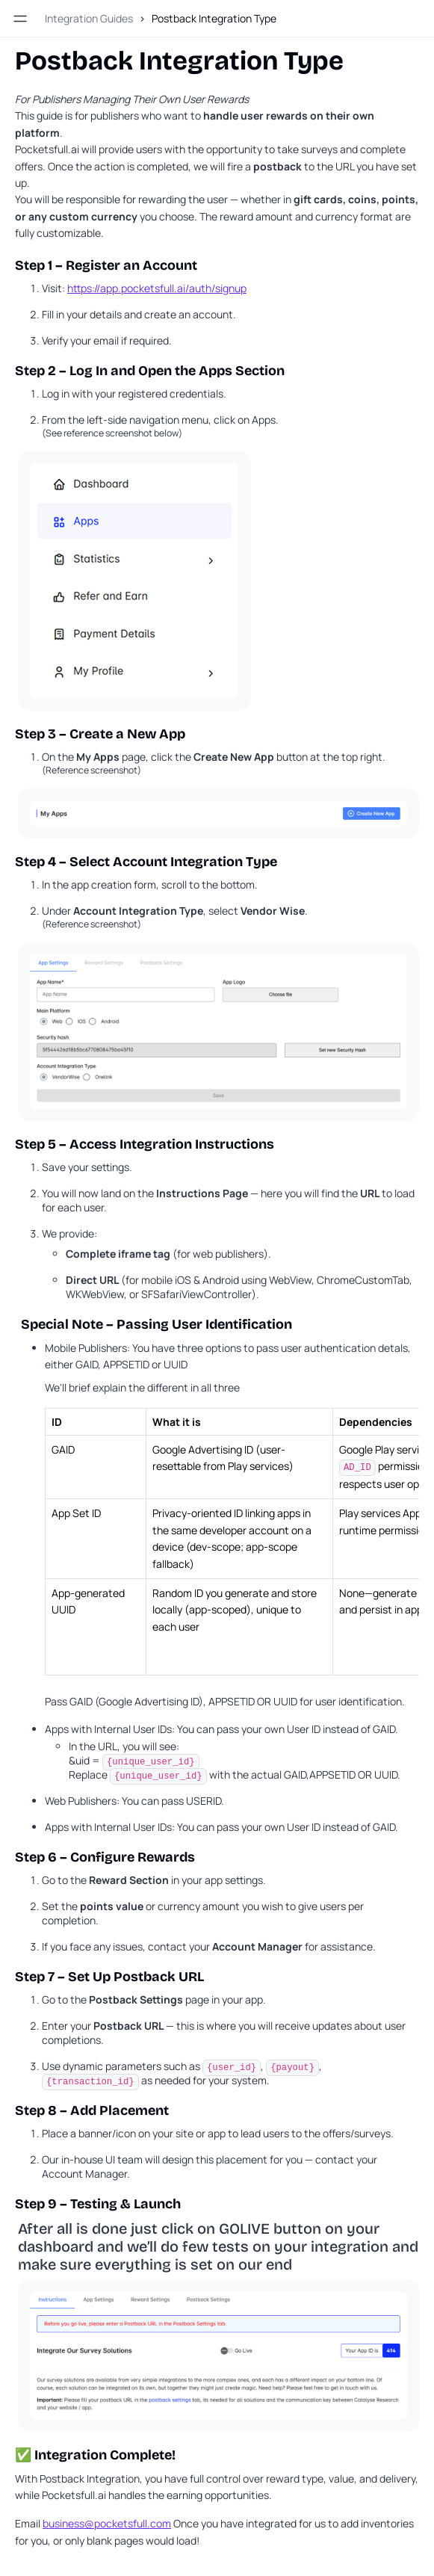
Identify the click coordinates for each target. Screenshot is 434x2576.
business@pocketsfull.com (107, 2523)
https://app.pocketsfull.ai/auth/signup (157, 288)
